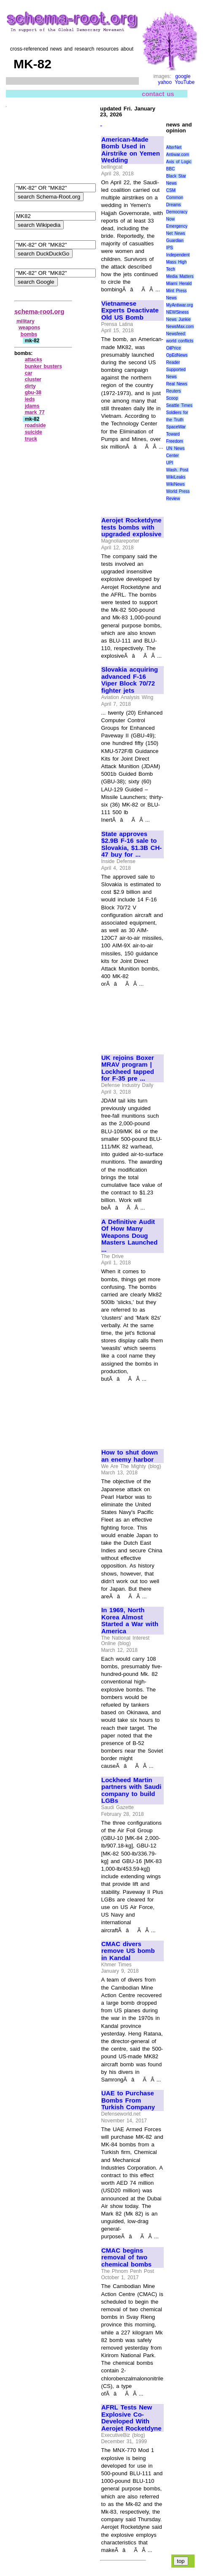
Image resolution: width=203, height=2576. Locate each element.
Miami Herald (179, 283)
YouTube (185, 82)
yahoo (165, 82)
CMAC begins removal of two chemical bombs (126, 2257)
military (25, 321)
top (181, 2561)
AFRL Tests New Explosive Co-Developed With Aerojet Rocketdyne (131, 2418)
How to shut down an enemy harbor (129, 1456)
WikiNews (175, 484)
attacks (33, 360)
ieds (30, 399)
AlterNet (173, 147)
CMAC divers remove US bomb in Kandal (128, 1951)
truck (31, 439)
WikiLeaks (176, 477)
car (28, 373)
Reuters (173, 391)
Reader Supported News (176, 369)
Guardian (175, 240)
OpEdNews (177, 355)
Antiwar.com (177, 154)
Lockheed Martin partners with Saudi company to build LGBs (131, 1790)
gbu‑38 (33, 392)
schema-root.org (39, 311)
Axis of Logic (179, 161)
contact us (158, 93)
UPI (169, 462)
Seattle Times (179, 405)
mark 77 (35, 412)
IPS (169, 247)
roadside (35, 425)
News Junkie (178, 319)
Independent (178, 255)
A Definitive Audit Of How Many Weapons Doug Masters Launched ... (129, 1235)
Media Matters (180, 276)
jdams (32, 406)
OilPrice (173, 348)
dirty (30, 386)
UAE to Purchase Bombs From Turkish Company (128, 2100)
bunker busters (43, 366)
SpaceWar (176, 427)
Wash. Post (177, 470)
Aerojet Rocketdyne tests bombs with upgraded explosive (131, 527)
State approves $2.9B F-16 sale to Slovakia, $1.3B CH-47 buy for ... (131, 844)
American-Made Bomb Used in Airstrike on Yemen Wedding (130, 150)
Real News (176, 384)
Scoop (172, 398)
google (182, 76)
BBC (170, 169)
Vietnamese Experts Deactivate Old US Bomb (130, 310)
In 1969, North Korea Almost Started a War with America (129, 1621)
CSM (171, 190)
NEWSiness (177, 312)
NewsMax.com (180, 326)
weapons (29, 328)
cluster (33, 379)
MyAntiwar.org (179, 305)
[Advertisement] (129, 480)
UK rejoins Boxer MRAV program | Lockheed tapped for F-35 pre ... (127, 1068)
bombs (29, 334)
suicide (33, 432)
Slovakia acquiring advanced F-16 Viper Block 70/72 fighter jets (129, 680)
